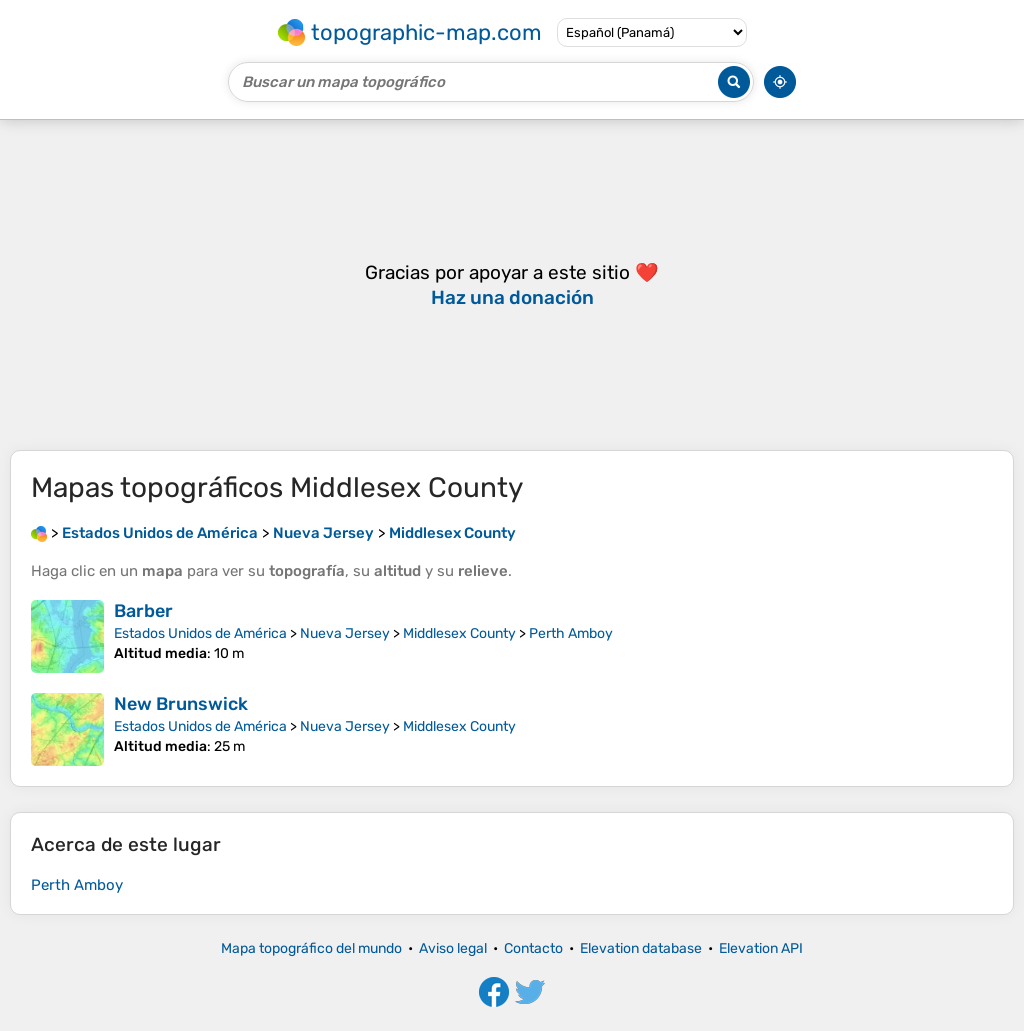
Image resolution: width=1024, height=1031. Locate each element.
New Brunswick (181, 704)
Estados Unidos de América (200, 633)
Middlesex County (459, 633)
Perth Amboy (571, 633)
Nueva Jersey (345, 633)
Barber (143, 611)
